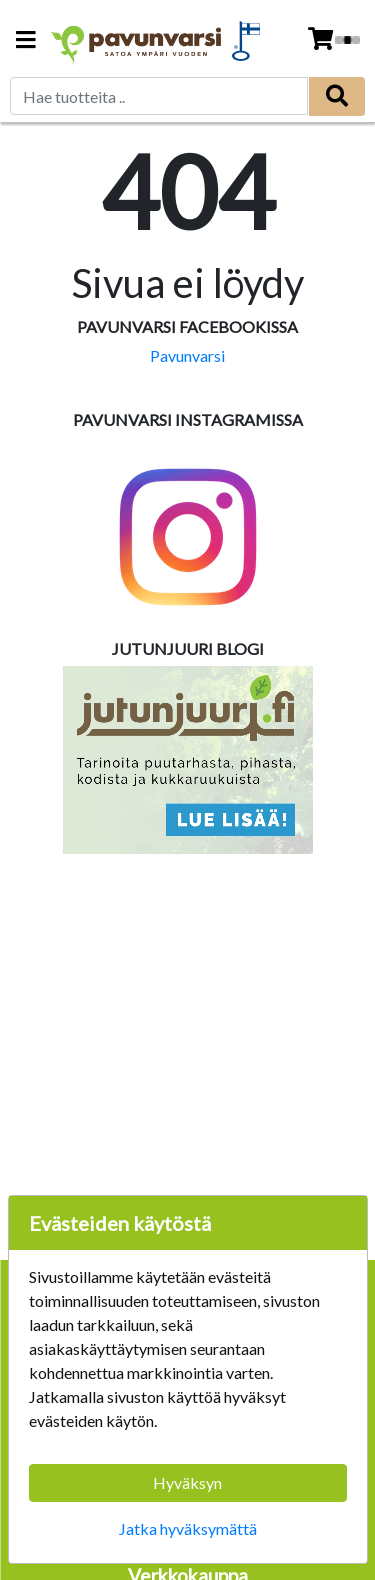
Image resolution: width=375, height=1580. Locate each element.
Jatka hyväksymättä (188, 1528)
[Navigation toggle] (26, 41)
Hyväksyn (187, 1482)
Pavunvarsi (187, 355)
